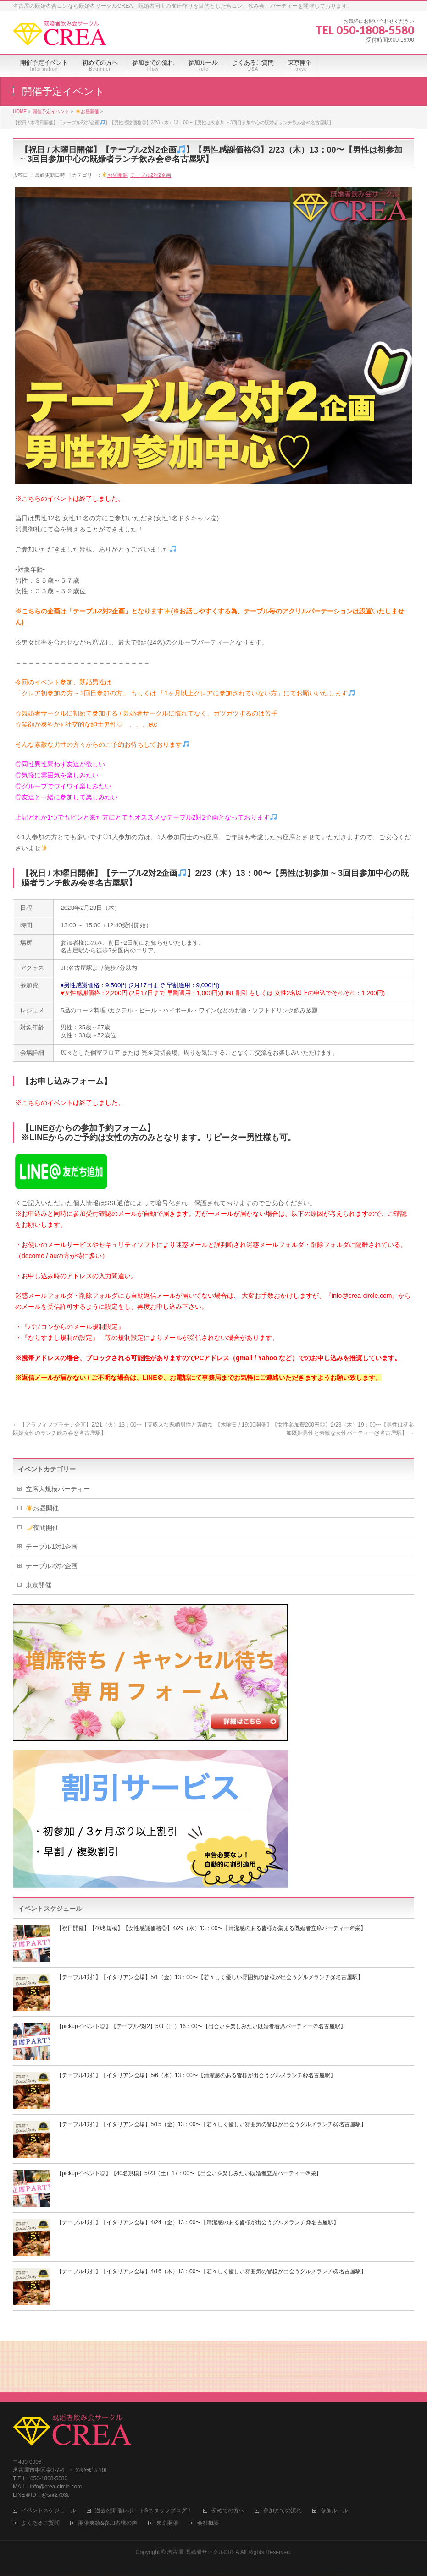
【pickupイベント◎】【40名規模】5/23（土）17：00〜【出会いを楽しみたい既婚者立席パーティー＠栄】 (189, 2173)
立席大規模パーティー (58, 1489)
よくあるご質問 (40, 2467)
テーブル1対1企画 (52, 1546)
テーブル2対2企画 (150, 175)
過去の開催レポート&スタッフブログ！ (143, 2454)
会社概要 (208, 2467)
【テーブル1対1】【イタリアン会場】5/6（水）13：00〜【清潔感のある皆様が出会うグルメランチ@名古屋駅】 (196, 2075)
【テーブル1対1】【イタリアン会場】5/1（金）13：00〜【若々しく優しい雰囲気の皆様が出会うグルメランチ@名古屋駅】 (209, 1977)
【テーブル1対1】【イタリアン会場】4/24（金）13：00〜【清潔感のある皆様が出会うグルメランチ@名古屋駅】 (197, 2222)
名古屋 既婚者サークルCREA (203, 2496)
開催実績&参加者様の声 (107, 2467)
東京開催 (38, 1585)
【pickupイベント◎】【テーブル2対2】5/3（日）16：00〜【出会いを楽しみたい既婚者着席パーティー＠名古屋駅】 (201, 2026)
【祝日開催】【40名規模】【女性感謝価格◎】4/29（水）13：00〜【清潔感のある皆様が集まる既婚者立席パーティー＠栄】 (211, 1928)
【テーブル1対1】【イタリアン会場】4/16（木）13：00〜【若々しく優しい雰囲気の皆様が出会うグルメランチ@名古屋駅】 (211, 2271)
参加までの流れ (282, 2454)
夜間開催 (42, 1527)
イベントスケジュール (48, 2454)
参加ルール (334, 2454)
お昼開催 (115, 175)
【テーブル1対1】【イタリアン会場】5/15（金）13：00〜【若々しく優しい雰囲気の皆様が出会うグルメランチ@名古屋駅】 (211, 2124)
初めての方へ (227, 2454)
